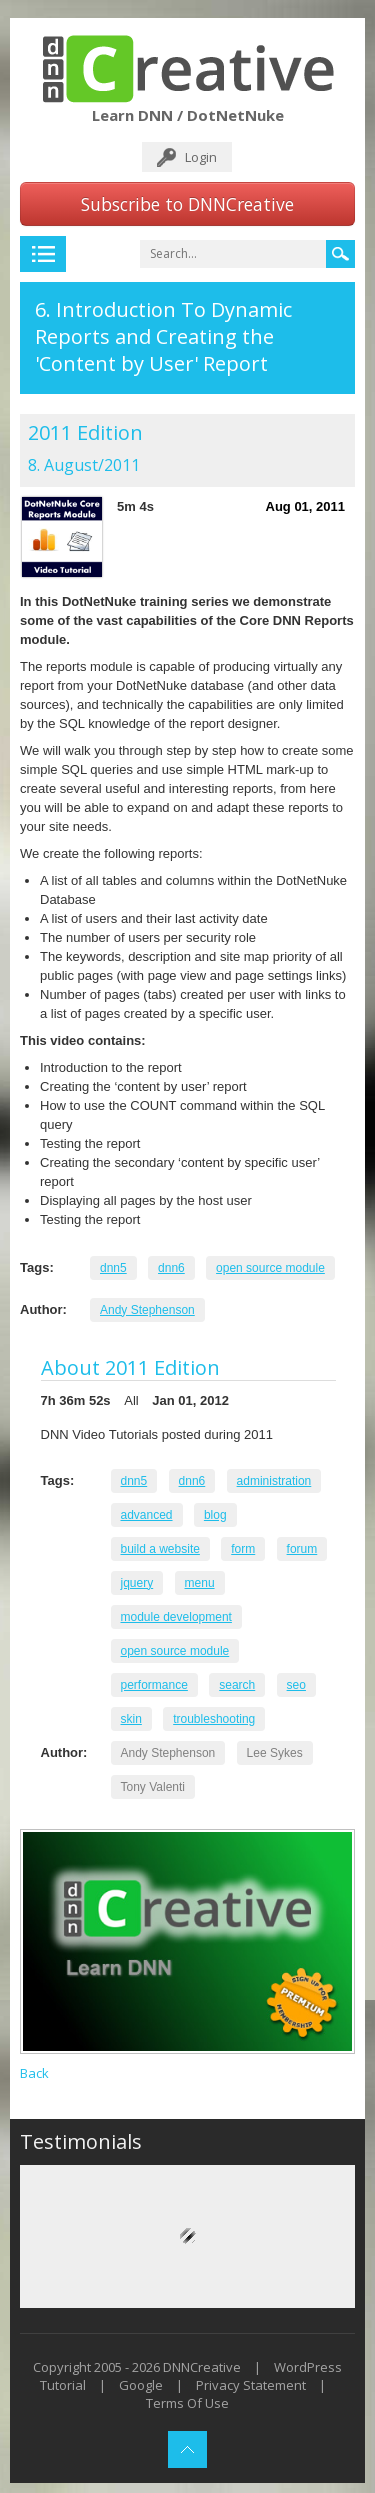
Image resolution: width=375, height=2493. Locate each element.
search (237, 1685)
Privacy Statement (251, 2385)
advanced (147, 1515)
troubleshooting (214, 1719)
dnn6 (171, 1268)
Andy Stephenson (147, 1310)
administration (274, 1481)
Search (340, 254)
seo (296, 1685)
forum (302, 1549)
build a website (160, 1549)
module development (176, 1617)
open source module (270, 1268)
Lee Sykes (275, 1753)
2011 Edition (85, 432)
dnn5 (113, 1268)
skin (131, 1719)
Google (141, 2385)
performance (154, 1685)
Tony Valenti (153, 1787)
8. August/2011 (84, 465)
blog (215, 1515)
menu (200, 1583)
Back (34, 2073)
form (243, 1549)
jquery (137, 1583)
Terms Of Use (187, 2403)
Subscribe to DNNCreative (187, 204)
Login (201, 157)
